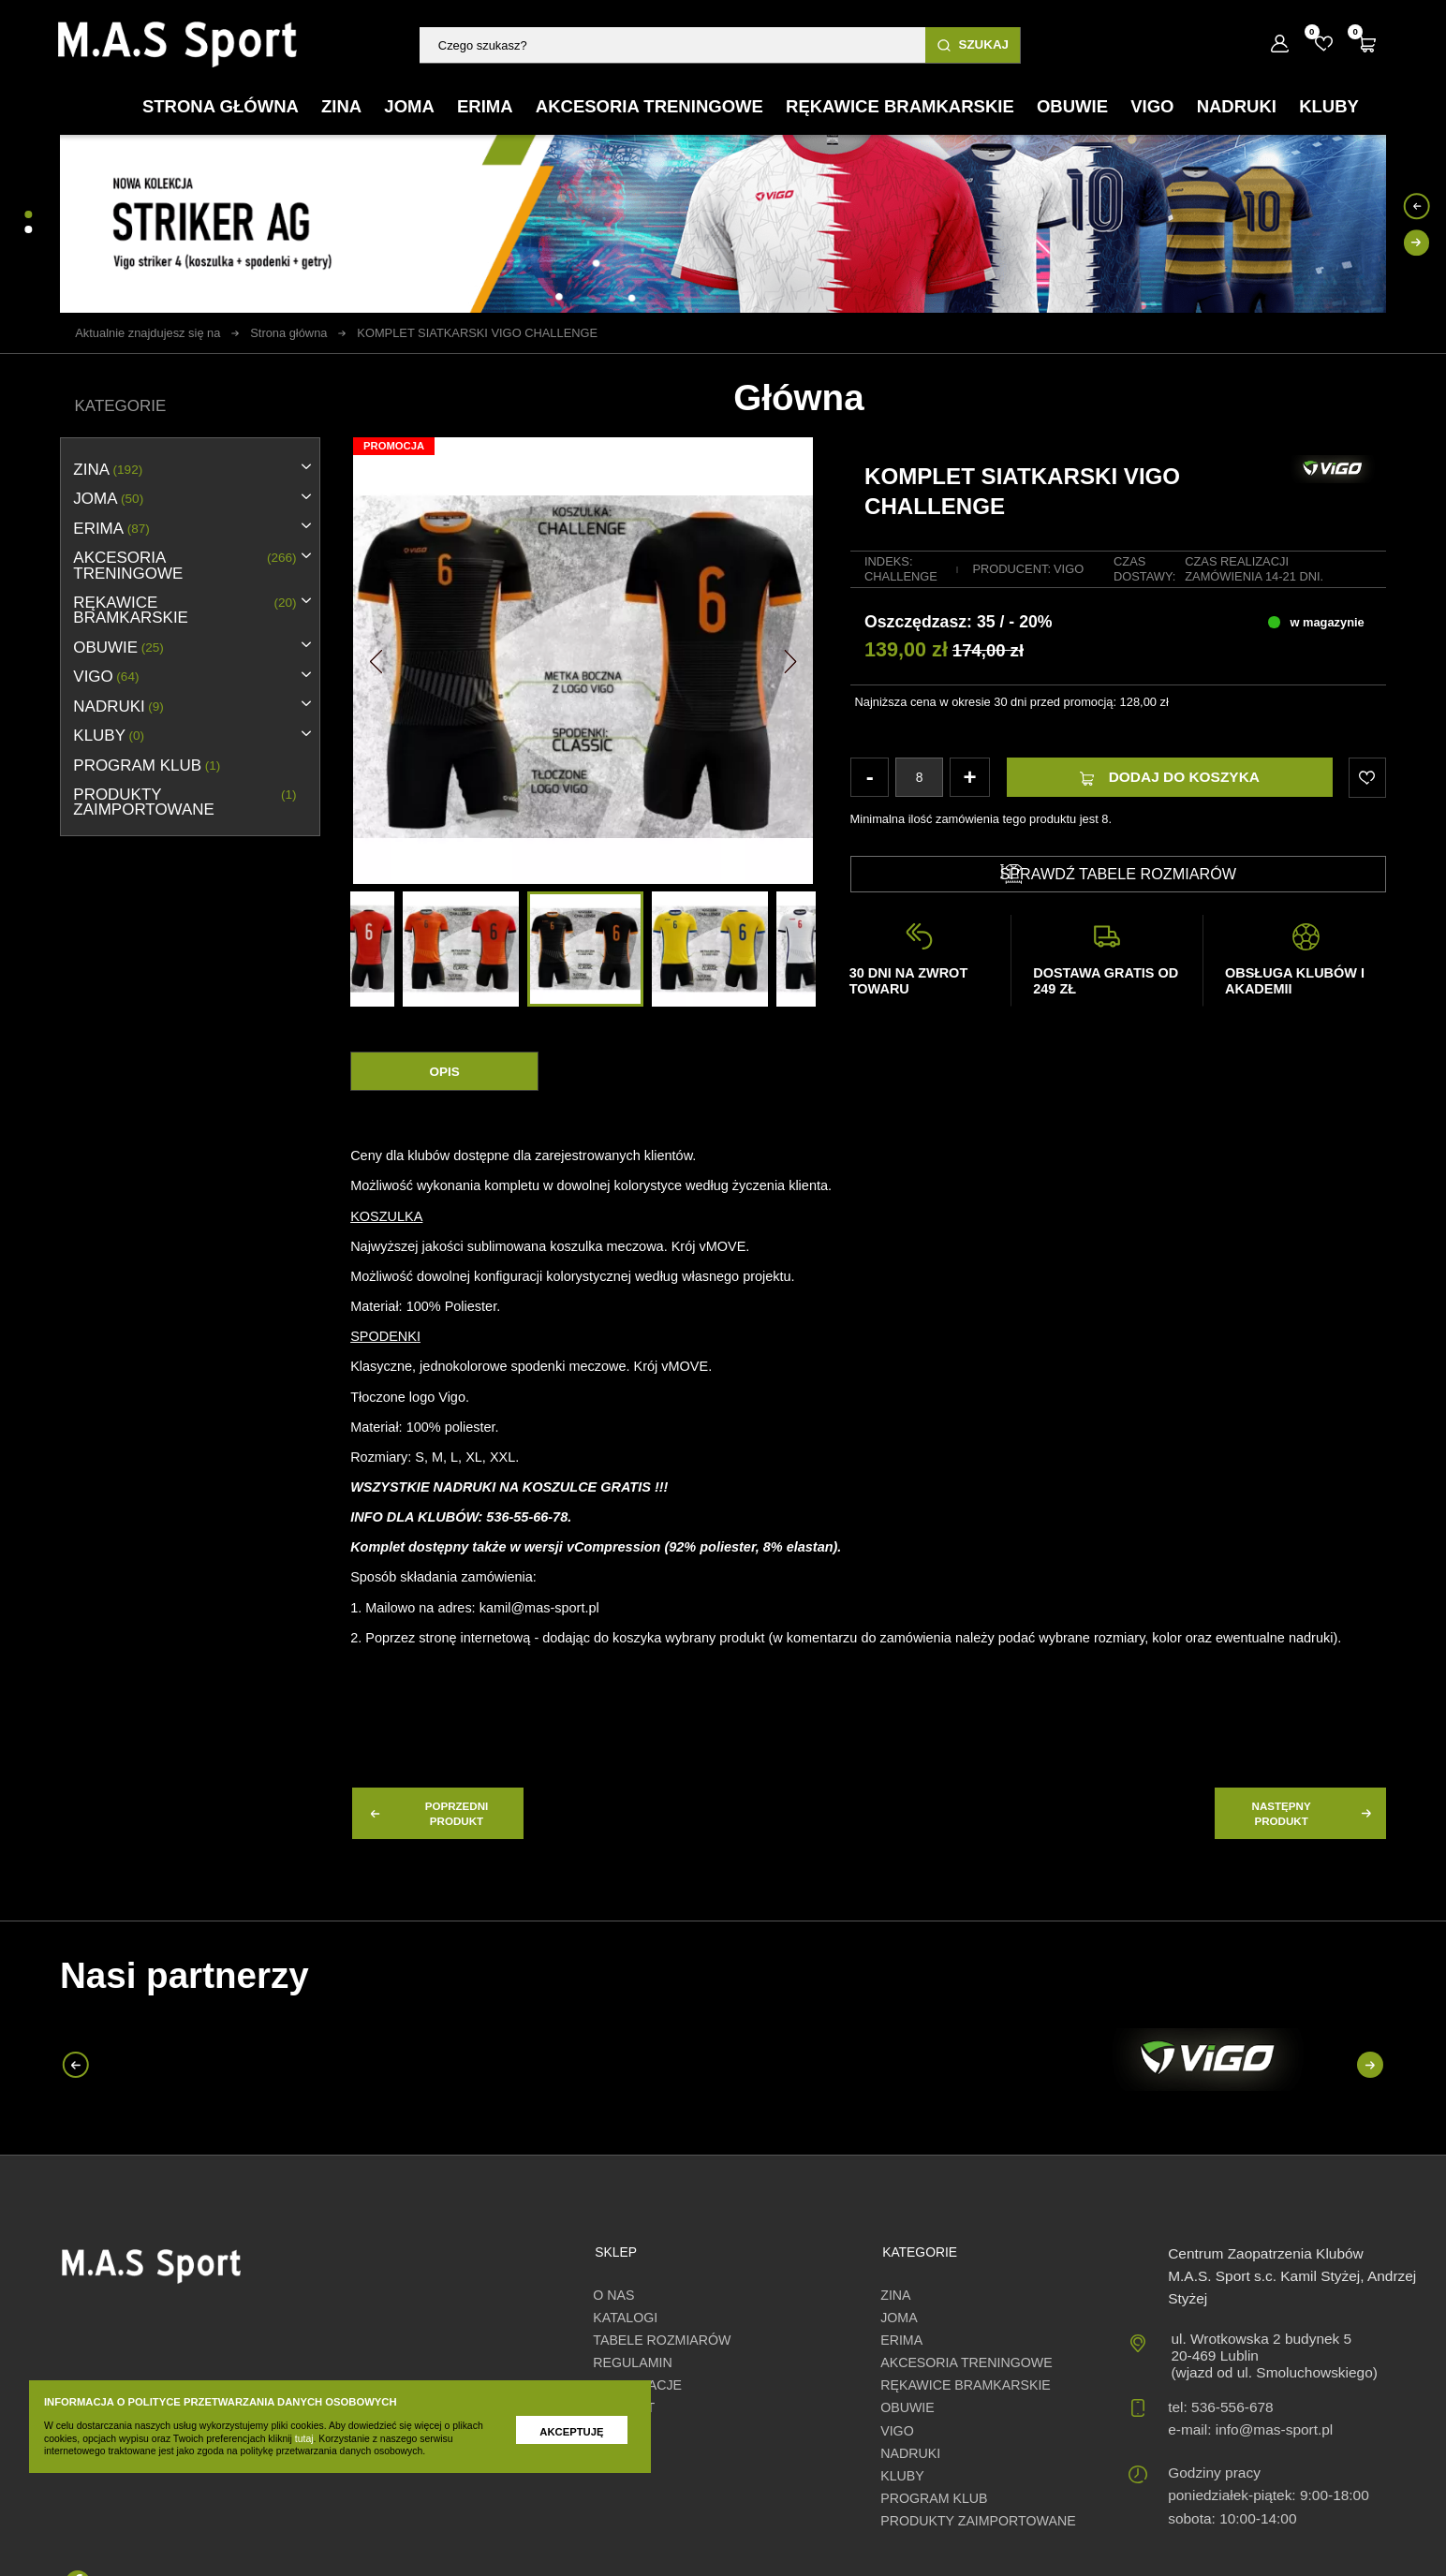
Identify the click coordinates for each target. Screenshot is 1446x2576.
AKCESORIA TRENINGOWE (184, 566)
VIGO (106, 677)
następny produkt (1314, 1814)
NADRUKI (118, 706)
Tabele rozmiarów (661, 2340)
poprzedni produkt (427, 1814)
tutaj (304, 2439)
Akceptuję (571, 2431)
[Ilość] (918, 777)
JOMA (108, 499)
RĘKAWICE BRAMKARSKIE (184, 611)
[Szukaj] (672, 45)
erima (111, 529)
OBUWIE (118, 647)
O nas (613, 2295)
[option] (585, 949)
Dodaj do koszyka (1170, 777)
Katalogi (625, 2317)
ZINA (107, 470)
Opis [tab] (444, 1072)
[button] (376, 659)
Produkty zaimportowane (184, 802)
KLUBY (108, 736)
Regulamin (632, 2362)
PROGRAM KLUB (146, 765)
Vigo (1069, 569)
